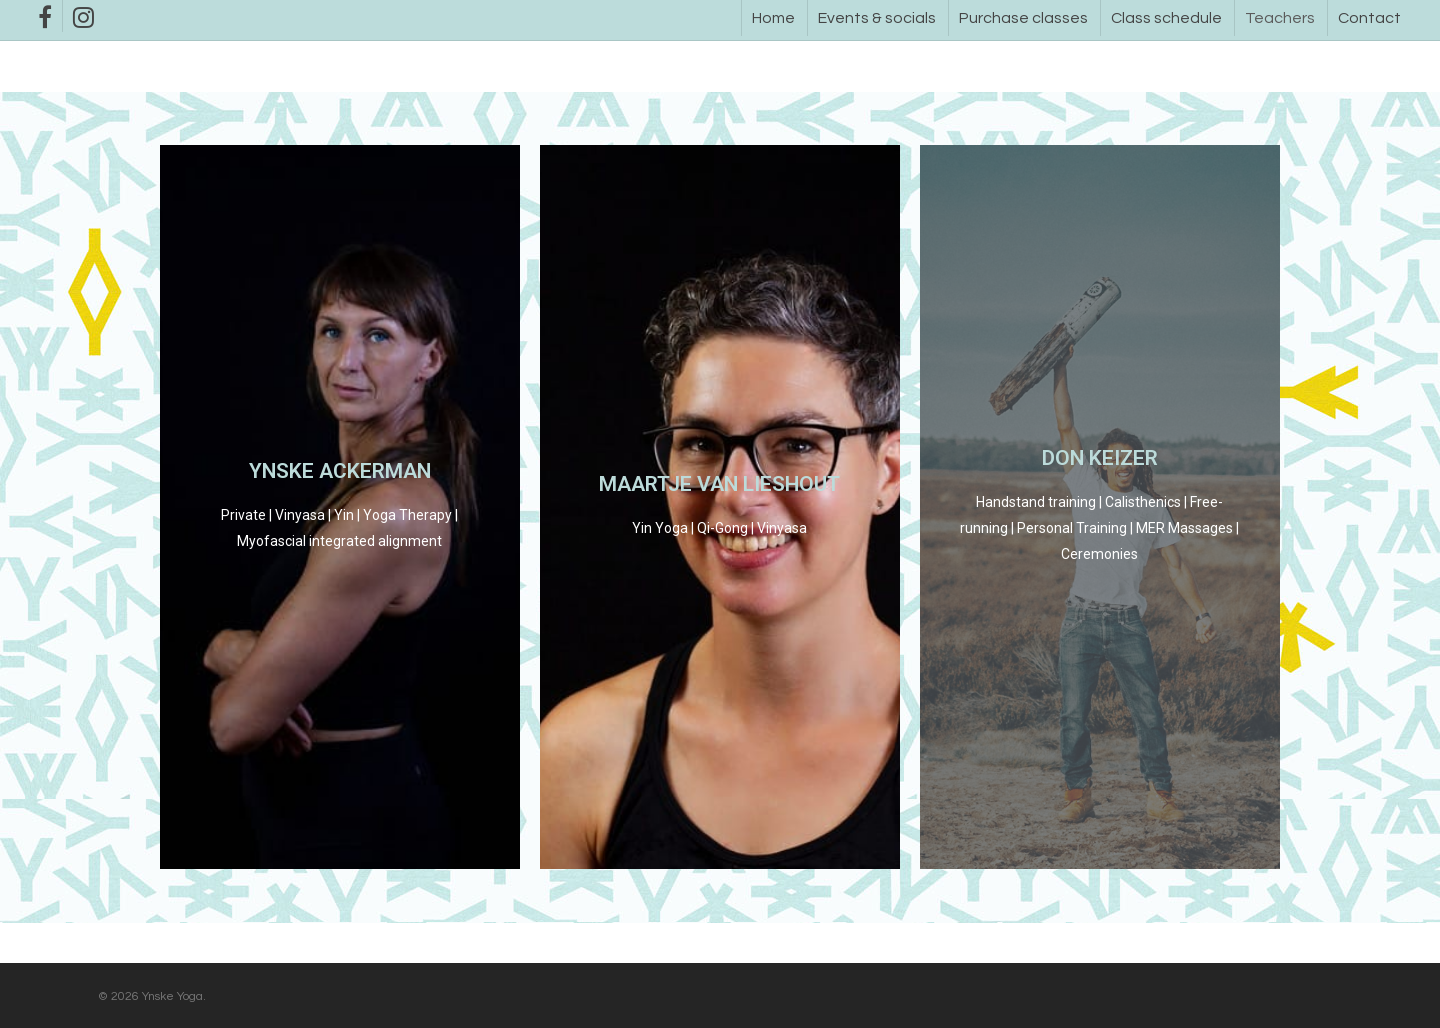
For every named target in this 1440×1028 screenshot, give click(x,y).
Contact (1369, 18)
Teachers (1280, 18)
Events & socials (877, 18)
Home (773, 18)
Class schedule (1166, 18)
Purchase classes (1023, 18)
